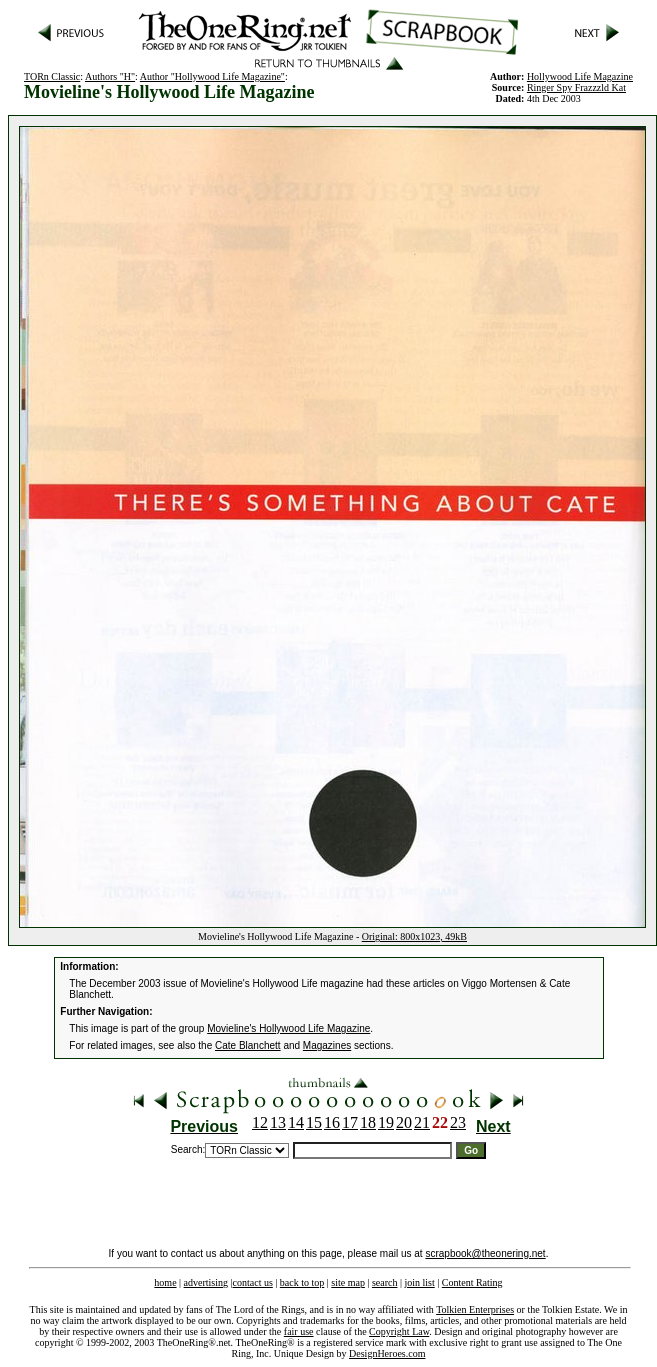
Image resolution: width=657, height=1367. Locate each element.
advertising (206, 1282)
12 (260, 1122)
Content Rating (472, 1282)
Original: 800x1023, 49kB (414, 936)
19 (386, 1122)
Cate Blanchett (248, 1045)
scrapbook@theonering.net (485, 1253)
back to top (302, 1282)
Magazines (327, 1045)
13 (278, 1122)
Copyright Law (399, 1331)
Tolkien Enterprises (475, 1309)
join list (419, 1282)
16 (332, 1122)
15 (314, 1122)
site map (348, 1282)
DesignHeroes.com (387, 1353)
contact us (253, 1282)
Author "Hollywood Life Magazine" (212, 76)
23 (458, 1122)
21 (422, 1122)
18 (368, 1122)
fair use (299, 1331)
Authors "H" (110, 76)
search (385, 1282)
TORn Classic (52, 76)
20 (404, 1122)
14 (296, 1122)
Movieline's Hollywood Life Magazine (288, 1028)
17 (350, 1122)
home (165, 1282)
